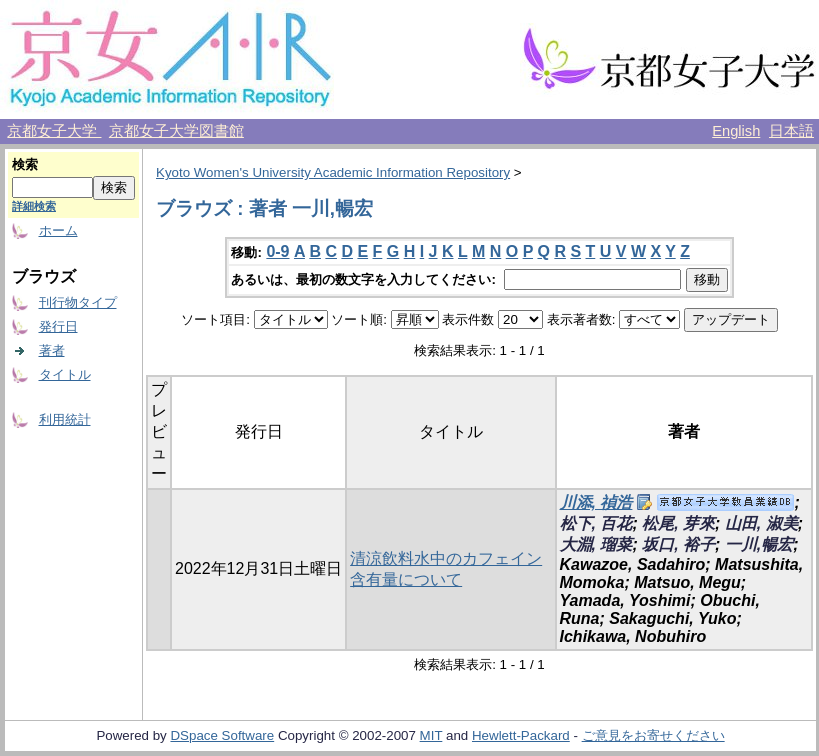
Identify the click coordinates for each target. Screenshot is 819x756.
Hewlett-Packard (521, 735)
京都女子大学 (54, 131)
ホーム (58, 230)
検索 (25, 164)
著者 (52, 350)
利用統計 (65, 419)
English (736, 131)
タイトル (65, 374)
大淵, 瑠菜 (596, 544)
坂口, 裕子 (678, 544)
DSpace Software (222, 735)
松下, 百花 (596, 523)
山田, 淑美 (761, 523)
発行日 (58, 326)
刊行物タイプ (78, 302)
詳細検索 (34, 206)
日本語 (791, 131)
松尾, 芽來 (678, 523)
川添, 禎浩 (596, 502)
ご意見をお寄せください (653, 735)
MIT (431, 735)
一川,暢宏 (759, 544)
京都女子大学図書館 (176, 131)
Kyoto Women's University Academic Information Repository (333, 172)
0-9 (277, 251)
